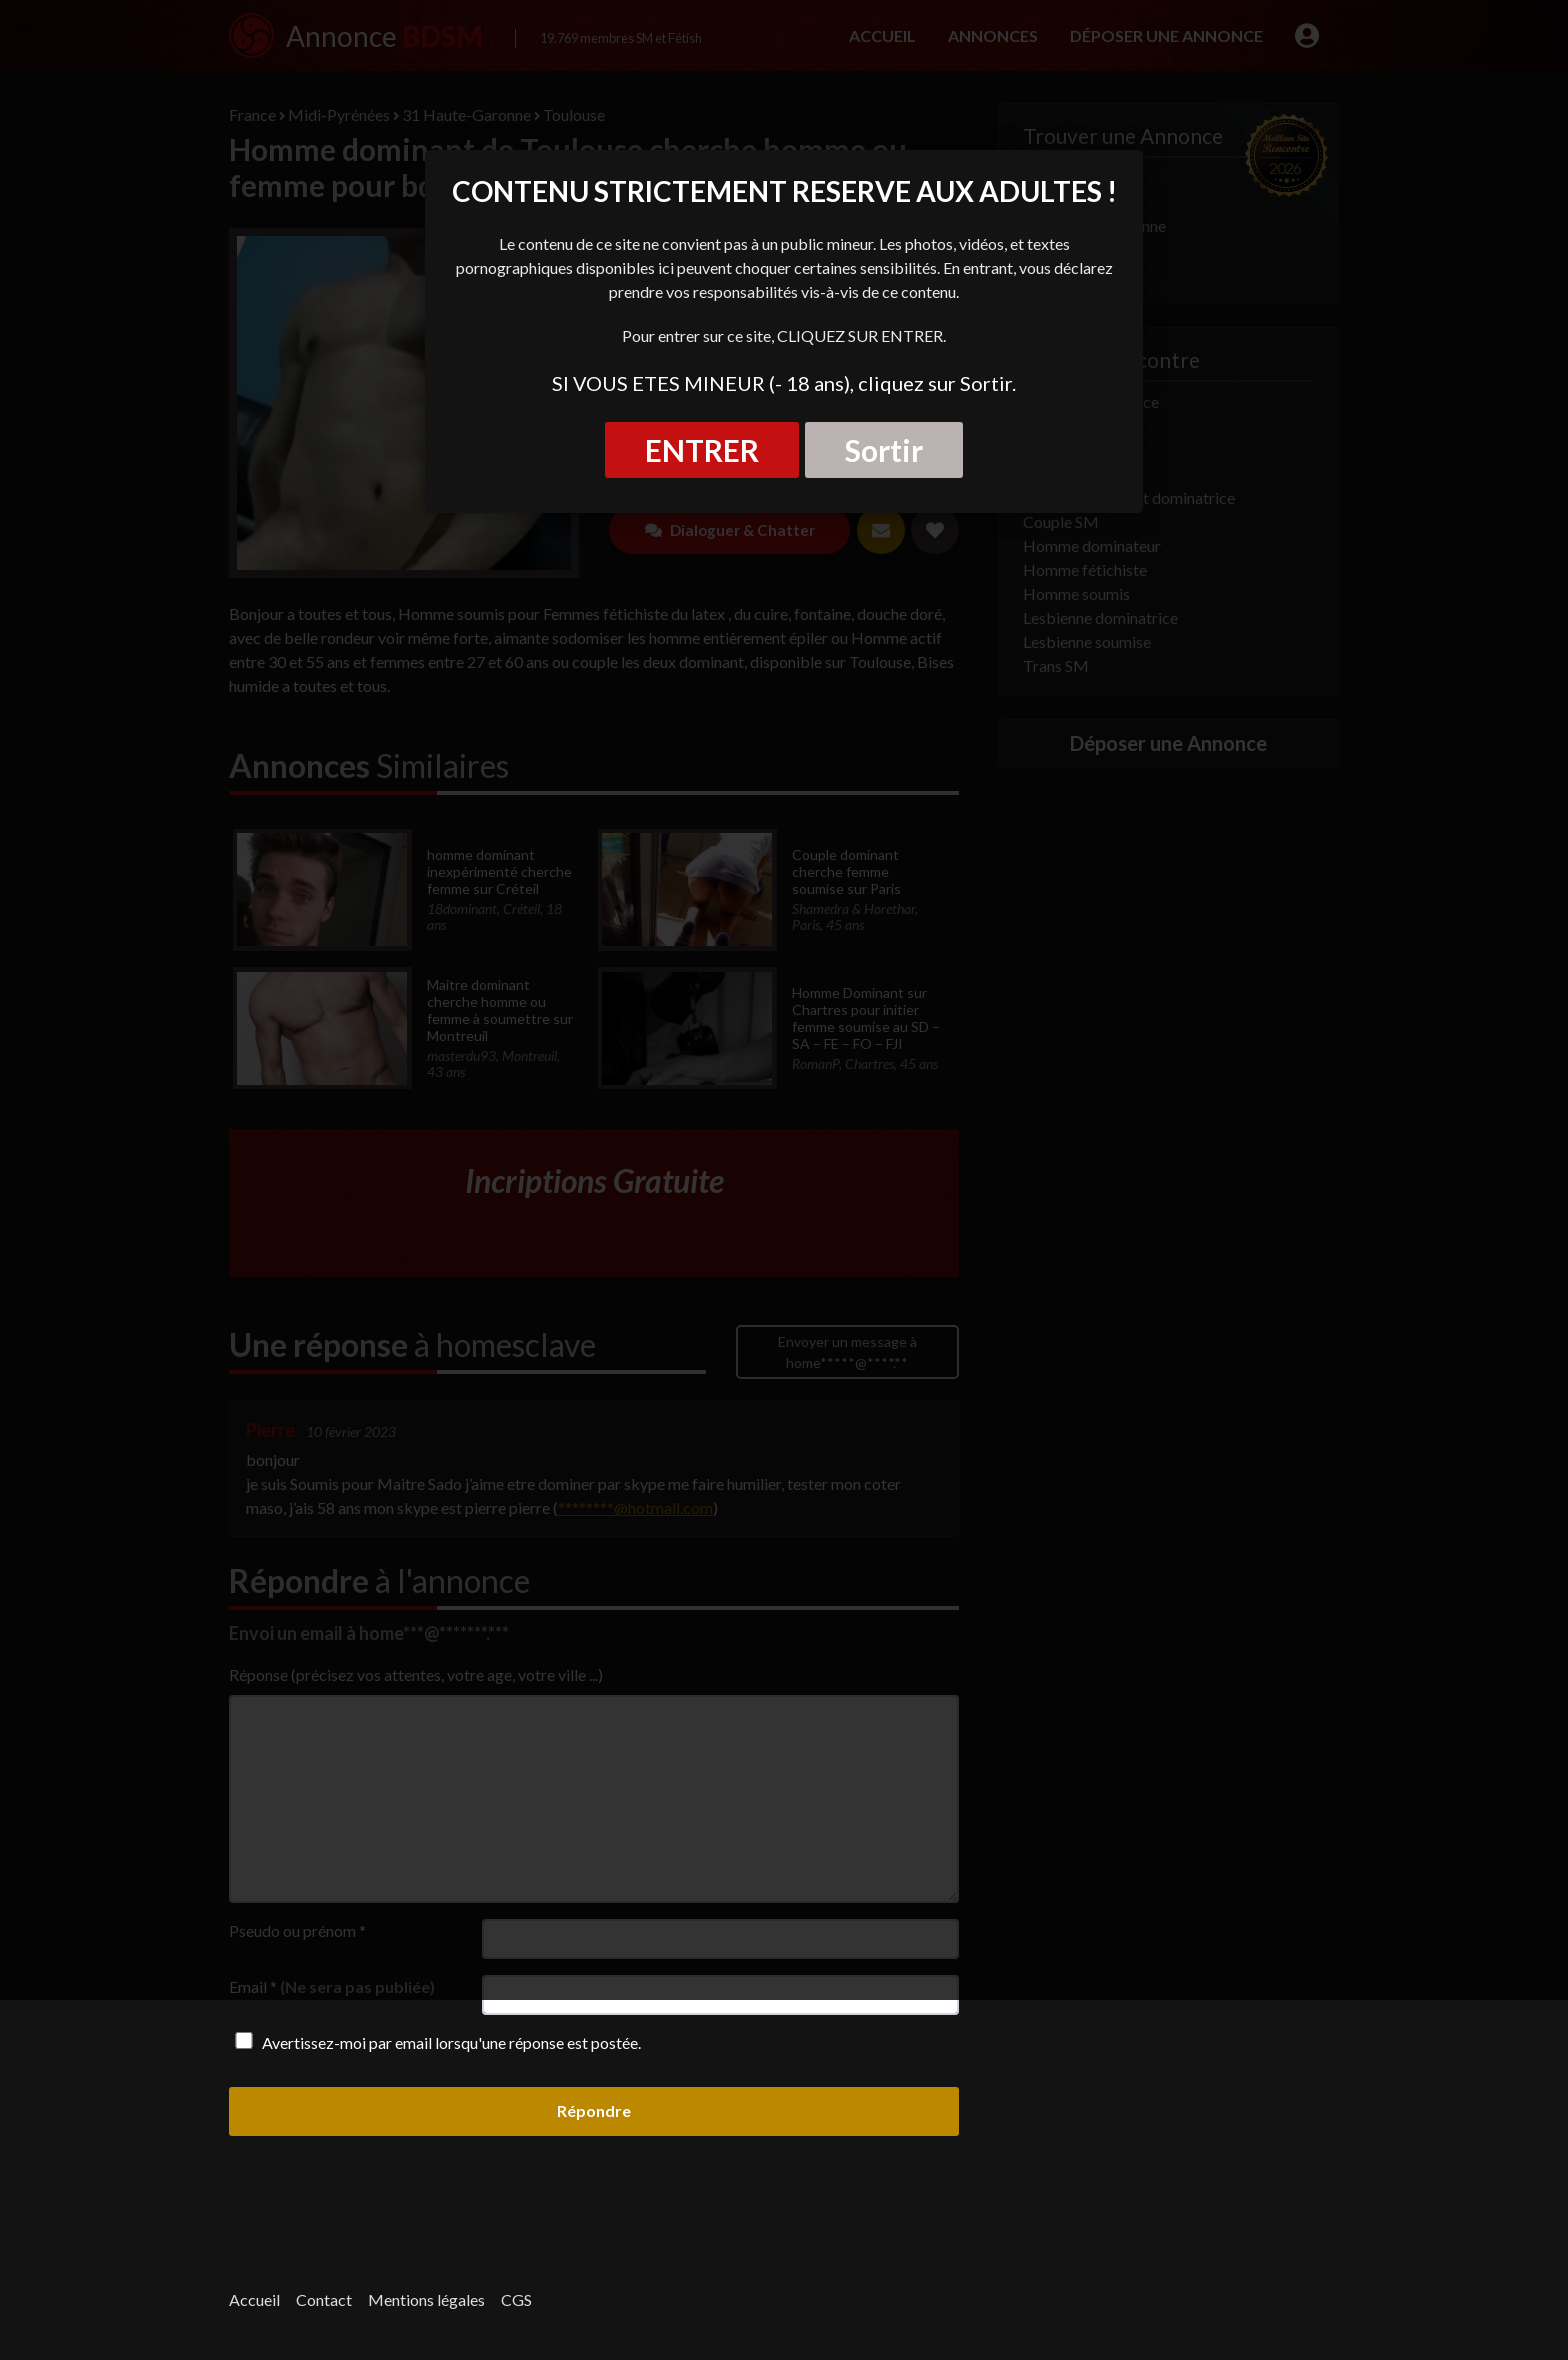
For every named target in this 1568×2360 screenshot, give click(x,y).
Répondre (594, 2110)
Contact (324, 2299)
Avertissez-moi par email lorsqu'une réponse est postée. (435, 2042)
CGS (516, 2299)
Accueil (254, 2299)
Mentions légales (426, 2299)
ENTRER (702, 450)
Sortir (884, 450)
